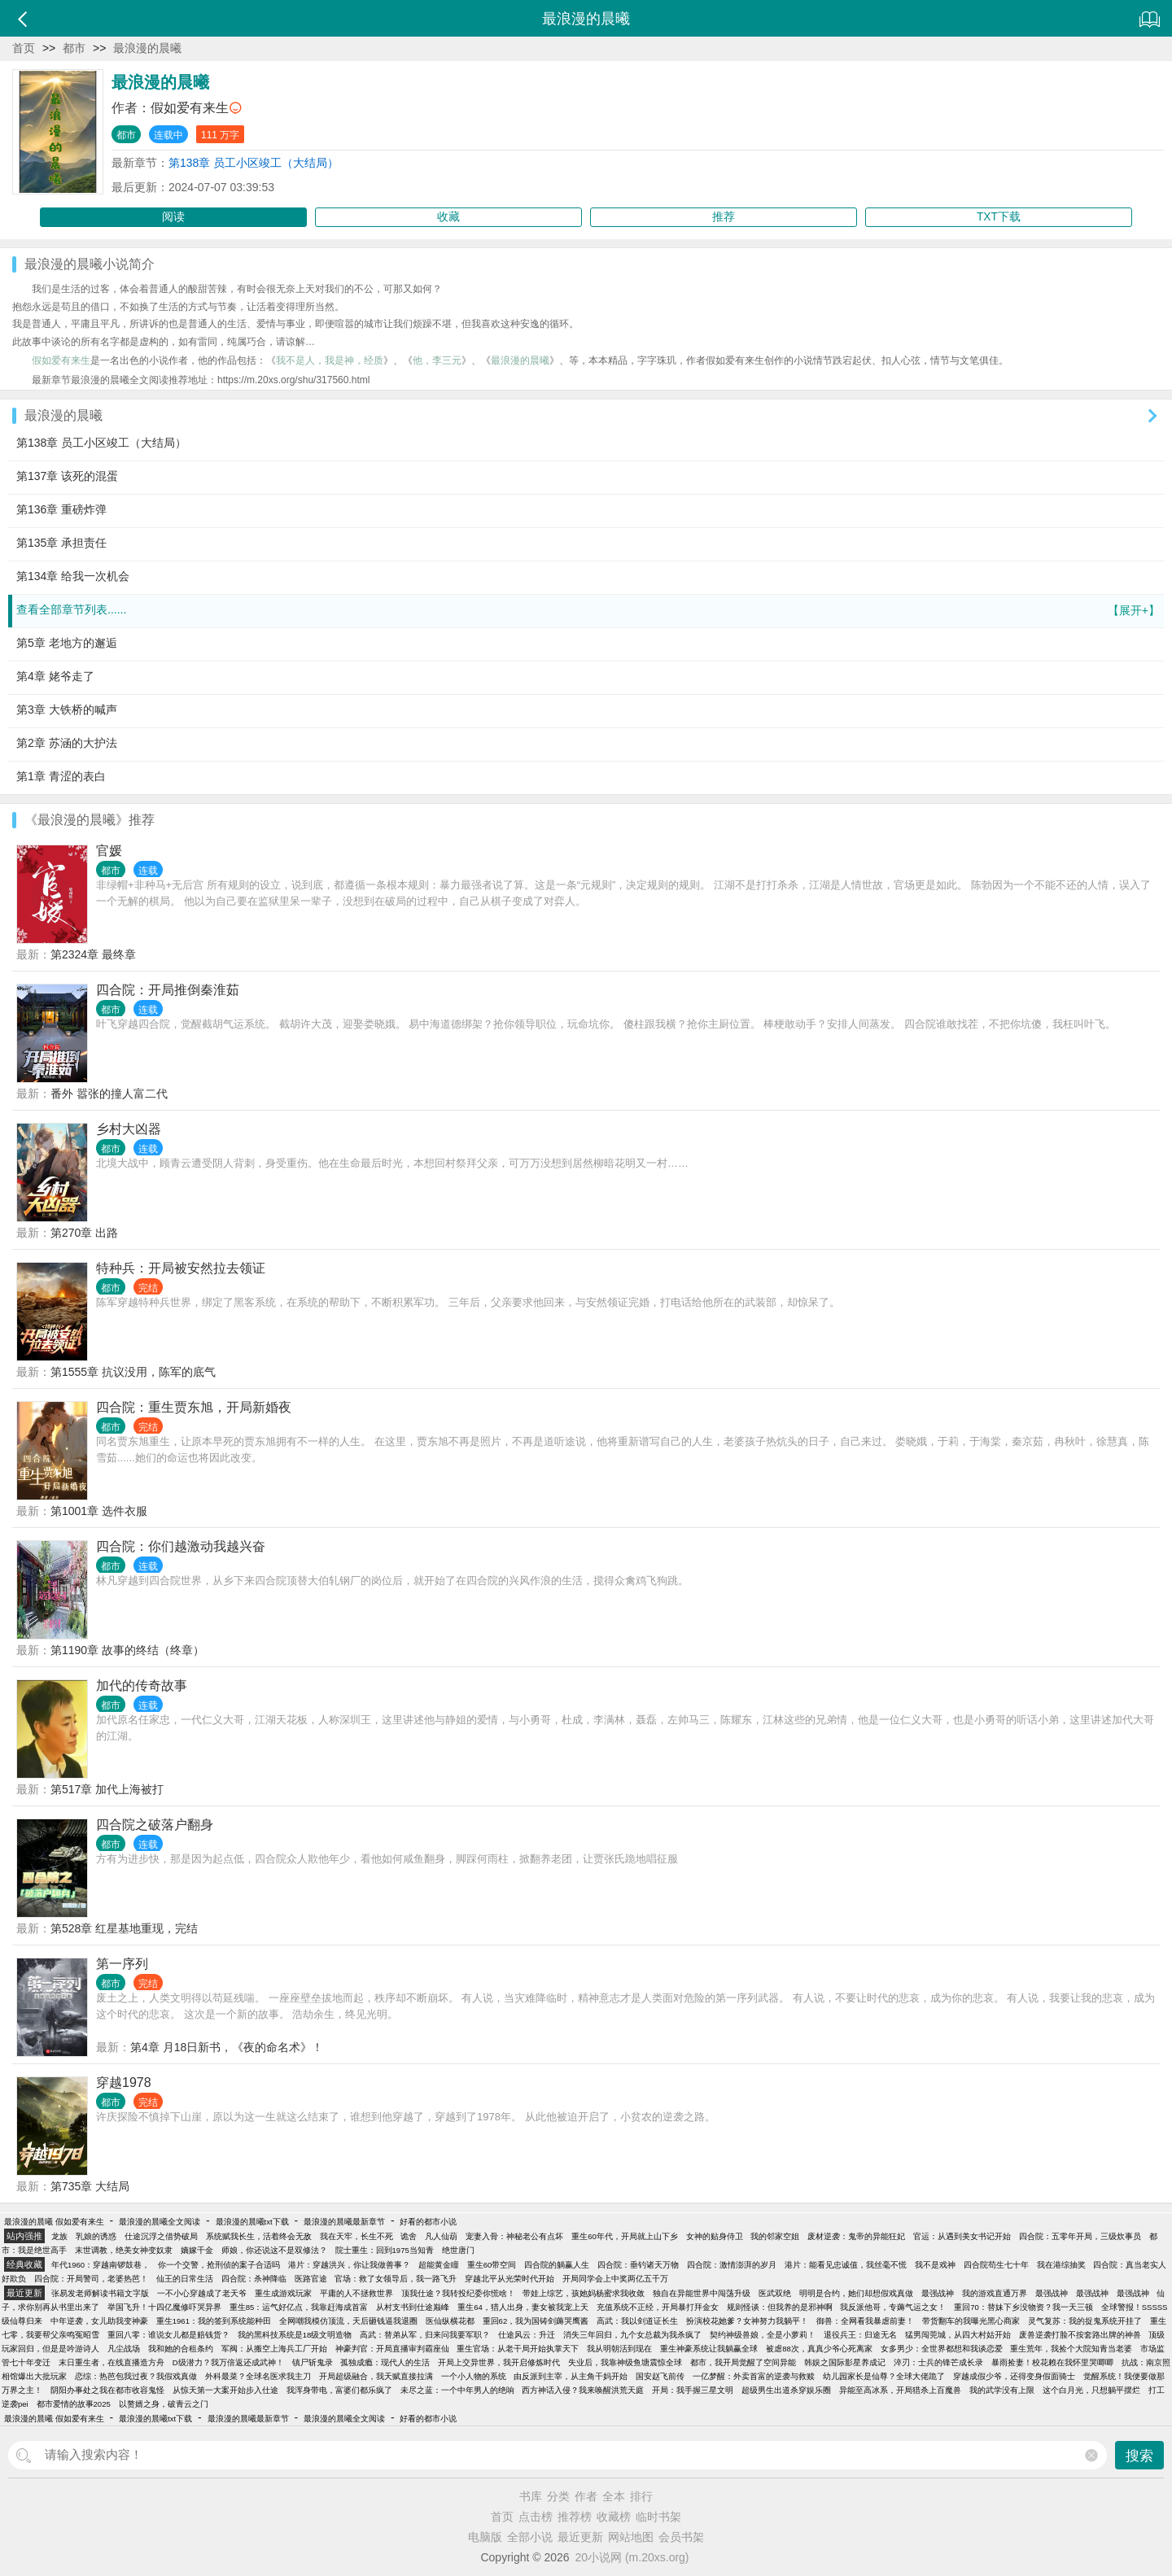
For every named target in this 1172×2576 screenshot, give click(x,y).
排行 (641, 2496)
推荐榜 (575, 2516)
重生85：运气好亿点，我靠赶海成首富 (299, 2307)
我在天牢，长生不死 (356, 2236)
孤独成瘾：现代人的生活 (385, 2362)
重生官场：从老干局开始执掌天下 (518, 2348)
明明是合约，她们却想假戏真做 (856, 2293)
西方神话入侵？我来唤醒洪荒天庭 (583, 2390)
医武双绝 (775, 2293)
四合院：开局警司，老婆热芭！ (91, 2278)
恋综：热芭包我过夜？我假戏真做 (136, 2376)
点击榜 (535, 2516)
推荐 (723, 217)
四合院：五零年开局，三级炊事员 (1080, 2236)
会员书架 (681, 2536)
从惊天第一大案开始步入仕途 (225, 2390)
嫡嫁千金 (197, 2250)
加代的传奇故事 (141, 1685)
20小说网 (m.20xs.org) (632, 2557)
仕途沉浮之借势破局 (161, 2236)
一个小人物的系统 (473, 2376)
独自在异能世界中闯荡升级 (701, 2293)
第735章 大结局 (89, 2186)
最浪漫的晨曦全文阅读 (159, 2221)
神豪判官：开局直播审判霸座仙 (392, 2348)
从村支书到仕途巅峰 (412, 2307)
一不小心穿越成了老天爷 (202, 2293)
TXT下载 (999, 217)
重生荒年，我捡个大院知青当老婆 (1071, 2348)
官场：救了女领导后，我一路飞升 (396, 2278)
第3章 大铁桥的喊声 (66, 709)
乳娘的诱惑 (96, 2236)
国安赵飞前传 (660, 2376)
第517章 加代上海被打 (107, 1789)
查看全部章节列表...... (588, 610)
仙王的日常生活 (184, 2278)
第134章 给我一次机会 (72, 576)
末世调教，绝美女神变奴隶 (124, 2250)
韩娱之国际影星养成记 (845, 2362)
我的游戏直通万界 (994, 2293)
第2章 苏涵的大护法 (66, 742)
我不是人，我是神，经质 (329, 360)
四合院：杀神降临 (253, 2278)
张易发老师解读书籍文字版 (100, 2293)
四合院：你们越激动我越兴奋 (180, 1546)
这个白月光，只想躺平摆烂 (1091, 2390)
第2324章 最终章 (93, 954)
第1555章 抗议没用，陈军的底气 (133, 1371)
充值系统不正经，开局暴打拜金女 (658, 2307)
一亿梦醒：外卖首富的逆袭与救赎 (754, 2376)
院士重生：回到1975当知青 (384, 2250)
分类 (558, 2496)
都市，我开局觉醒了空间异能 (743, 2362)
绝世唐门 (458, 2250)
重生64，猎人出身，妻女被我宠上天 (522, 2307)
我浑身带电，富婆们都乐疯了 (339, 2390)
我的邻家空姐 (774, 2236)
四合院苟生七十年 (996, 2264)
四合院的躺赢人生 (556, 2264)
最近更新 (580, 2536)
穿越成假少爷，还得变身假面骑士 (1014, 2376)
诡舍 (408, 2236)
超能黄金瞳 (438, 2264)
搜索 (1139, 2456)
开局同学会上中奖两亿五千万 (615, 2278)
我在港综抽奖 (1061, 2264)
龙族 (59, 2236)
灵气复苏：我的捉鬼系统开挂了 (1085, 2320)
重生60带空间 (492, 2264)
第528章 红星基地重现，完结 (124, 1928)
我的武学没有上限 (1001, 2390)
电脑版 (485, 2536)
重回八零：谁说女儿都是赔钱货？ (168, 2334)
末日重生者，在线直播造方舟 (111, 2362)
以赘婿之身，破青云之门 (163, 2403)
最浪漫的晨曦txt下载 (252, 2221)
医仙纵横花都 (450, 2320)
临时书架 (658, 2516)
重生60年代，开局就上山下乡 (624, 2236)
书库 (530, 2496)
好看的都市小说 (428, 2221)
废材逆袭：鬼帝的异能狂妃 (856, 2236)
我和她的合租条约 (180, 2348)
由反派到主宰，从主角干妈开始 (571, 2376)
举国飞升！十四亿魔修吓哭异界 (164, 2307)
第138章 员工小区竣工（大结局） (253, 162)
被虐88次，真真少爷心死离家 (819, 2348)
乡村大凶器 (128, 1129)
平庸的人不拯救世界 (356, 2293)
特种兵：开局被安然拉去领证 (180, 1268)
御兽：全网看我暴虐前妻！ (865, 2320)
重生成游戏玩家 (283, 2293)
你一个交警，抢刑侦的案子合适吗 (219, 2264)
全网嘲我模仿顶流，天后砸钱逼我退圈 (348, 2320)
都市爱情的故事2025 (74, 2403)
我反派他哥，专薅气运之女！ (893, 2307)
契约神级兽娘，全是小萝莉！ (763, 2334)
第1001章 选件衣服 (98, 1510)
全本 (613, 2496)
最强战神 (937, 2293)
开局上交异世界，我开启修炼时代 (499, 2362)
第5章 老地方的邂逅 (66, 642)
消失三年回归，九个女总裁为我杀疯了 (632, 2334)
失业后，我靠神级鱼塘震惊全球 (625, 2362)
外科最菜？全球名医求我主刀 (258, 2376)
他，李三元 (437, 360)
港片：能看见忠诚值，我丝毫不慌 (846, 2264)
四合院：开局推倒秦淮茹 (167, 990)
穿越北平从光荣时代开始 (509, 2278)
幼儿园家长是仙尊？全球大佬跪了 (884, 2376)
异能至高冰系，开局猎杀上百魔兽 (900, 2390)
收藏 (448, 217)
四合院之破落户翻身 (154, 1825)
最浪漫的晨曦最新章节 (344, 2221)
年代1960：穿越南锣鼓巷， (100, 2264)
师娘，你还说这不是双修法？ (274, 2250)
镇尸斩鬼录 (312, 2362)
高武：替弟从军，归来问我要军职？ (425, 2334)
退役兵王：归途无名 (860, 2334)
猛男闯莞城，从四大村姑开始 (958, 2334)
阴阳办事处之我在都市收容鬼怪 (107, 2390)
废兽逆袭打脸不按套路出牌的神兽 (1080, 2334)
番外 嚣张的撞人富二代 (109, 1093)
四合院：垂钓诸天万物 (638, 2264)
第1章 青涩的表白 (61, 776)
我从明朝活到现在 (619, 2348)
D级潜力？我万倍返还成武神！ (228, 2362)
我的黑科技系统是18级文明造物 (295, 2334)
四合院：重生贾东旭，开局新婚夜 (193, 1407)
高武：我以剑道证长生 (637, 2320)
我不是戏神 (935, 2264)
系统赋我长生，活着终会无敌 (259, 2236)
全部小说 (530, 2536)
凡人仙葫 (441, 2236)
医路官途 (311, 2278)
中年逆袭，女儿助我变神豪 (99, 2320)
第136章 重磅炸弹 (61, 509)
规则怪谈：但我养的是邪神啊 (780, 2307)
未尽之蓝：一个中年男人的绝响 (457, 2390)
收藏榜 (614, 2516)
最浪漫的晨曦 (147, 48)
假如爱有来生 (190, 108)
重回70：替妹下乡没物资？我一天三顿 (1023, 2307)
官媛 (109, 851)
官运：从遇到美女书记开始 (962, 2236)
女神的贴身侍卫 (714, 2236)
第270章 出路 (84, 1232)
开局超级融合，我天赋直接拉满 (376, 2376)
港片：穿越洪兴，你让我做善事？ (349, 2264)
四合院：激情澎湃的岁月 (731, 2264)
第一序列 (122, 1964)
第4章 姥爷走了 (55, 676)
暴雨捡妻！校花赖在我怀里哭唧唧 (1052, 2362)
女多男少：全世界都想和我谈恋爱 (942, 2348)
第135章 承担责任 (61, 542)
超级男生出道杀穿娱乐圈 (786, 2390)
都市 (74, 48)
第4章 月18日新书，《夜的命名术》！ (226, 2047)
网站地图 (631, 2536)
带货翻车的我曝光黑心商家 (971, 2320)
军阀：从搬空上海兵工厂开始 (274, 2348)
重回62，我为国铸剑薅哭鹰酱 (536, 2320)
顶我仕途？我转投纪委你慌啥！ (458, 2293)
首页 (23, 48)
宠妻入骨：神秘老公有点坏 (514, 2236)
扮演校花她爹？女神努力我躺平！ (747, 2320)
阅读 (173, 217)
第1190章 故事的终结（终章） (127, 1650)
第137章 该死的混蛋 (67, 475)
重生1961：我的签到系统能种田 (213, 2320)
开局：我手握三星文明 (692, 2390)
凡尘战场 (123, 2348)
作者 (586, 2496)
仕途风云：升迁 (526, 2334)
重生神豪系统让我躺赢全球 (709, 2348)
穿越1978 (123, 2082)
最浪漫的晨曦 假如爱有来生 (54, 2221)
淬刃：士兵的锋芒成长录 (938, 2362)
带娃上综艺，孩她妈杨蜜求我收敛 (584, 2293)
